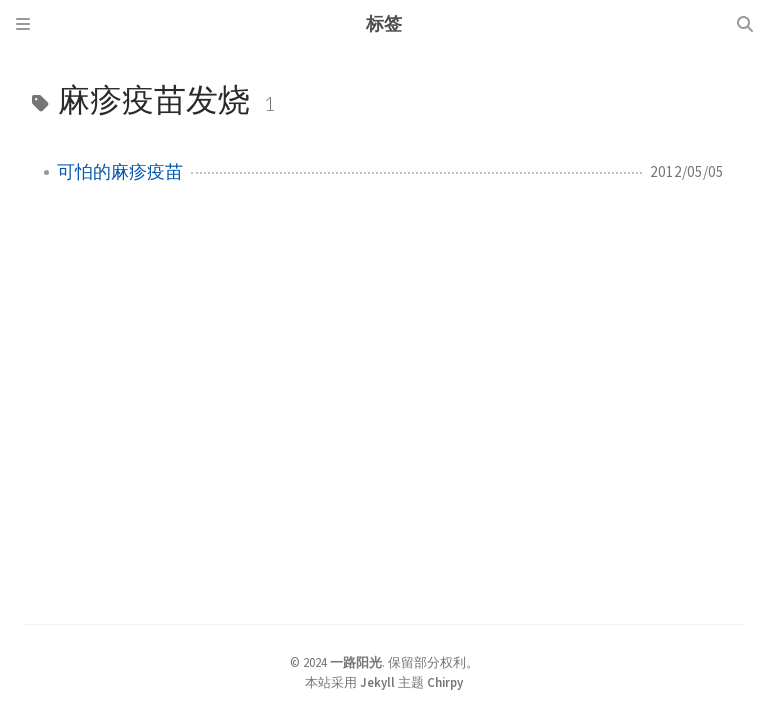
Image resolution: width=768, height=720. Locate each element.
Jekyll (377, 682)
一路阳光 (356, 662)
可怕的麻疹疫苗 (120, 172)
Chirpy (445, 682)
